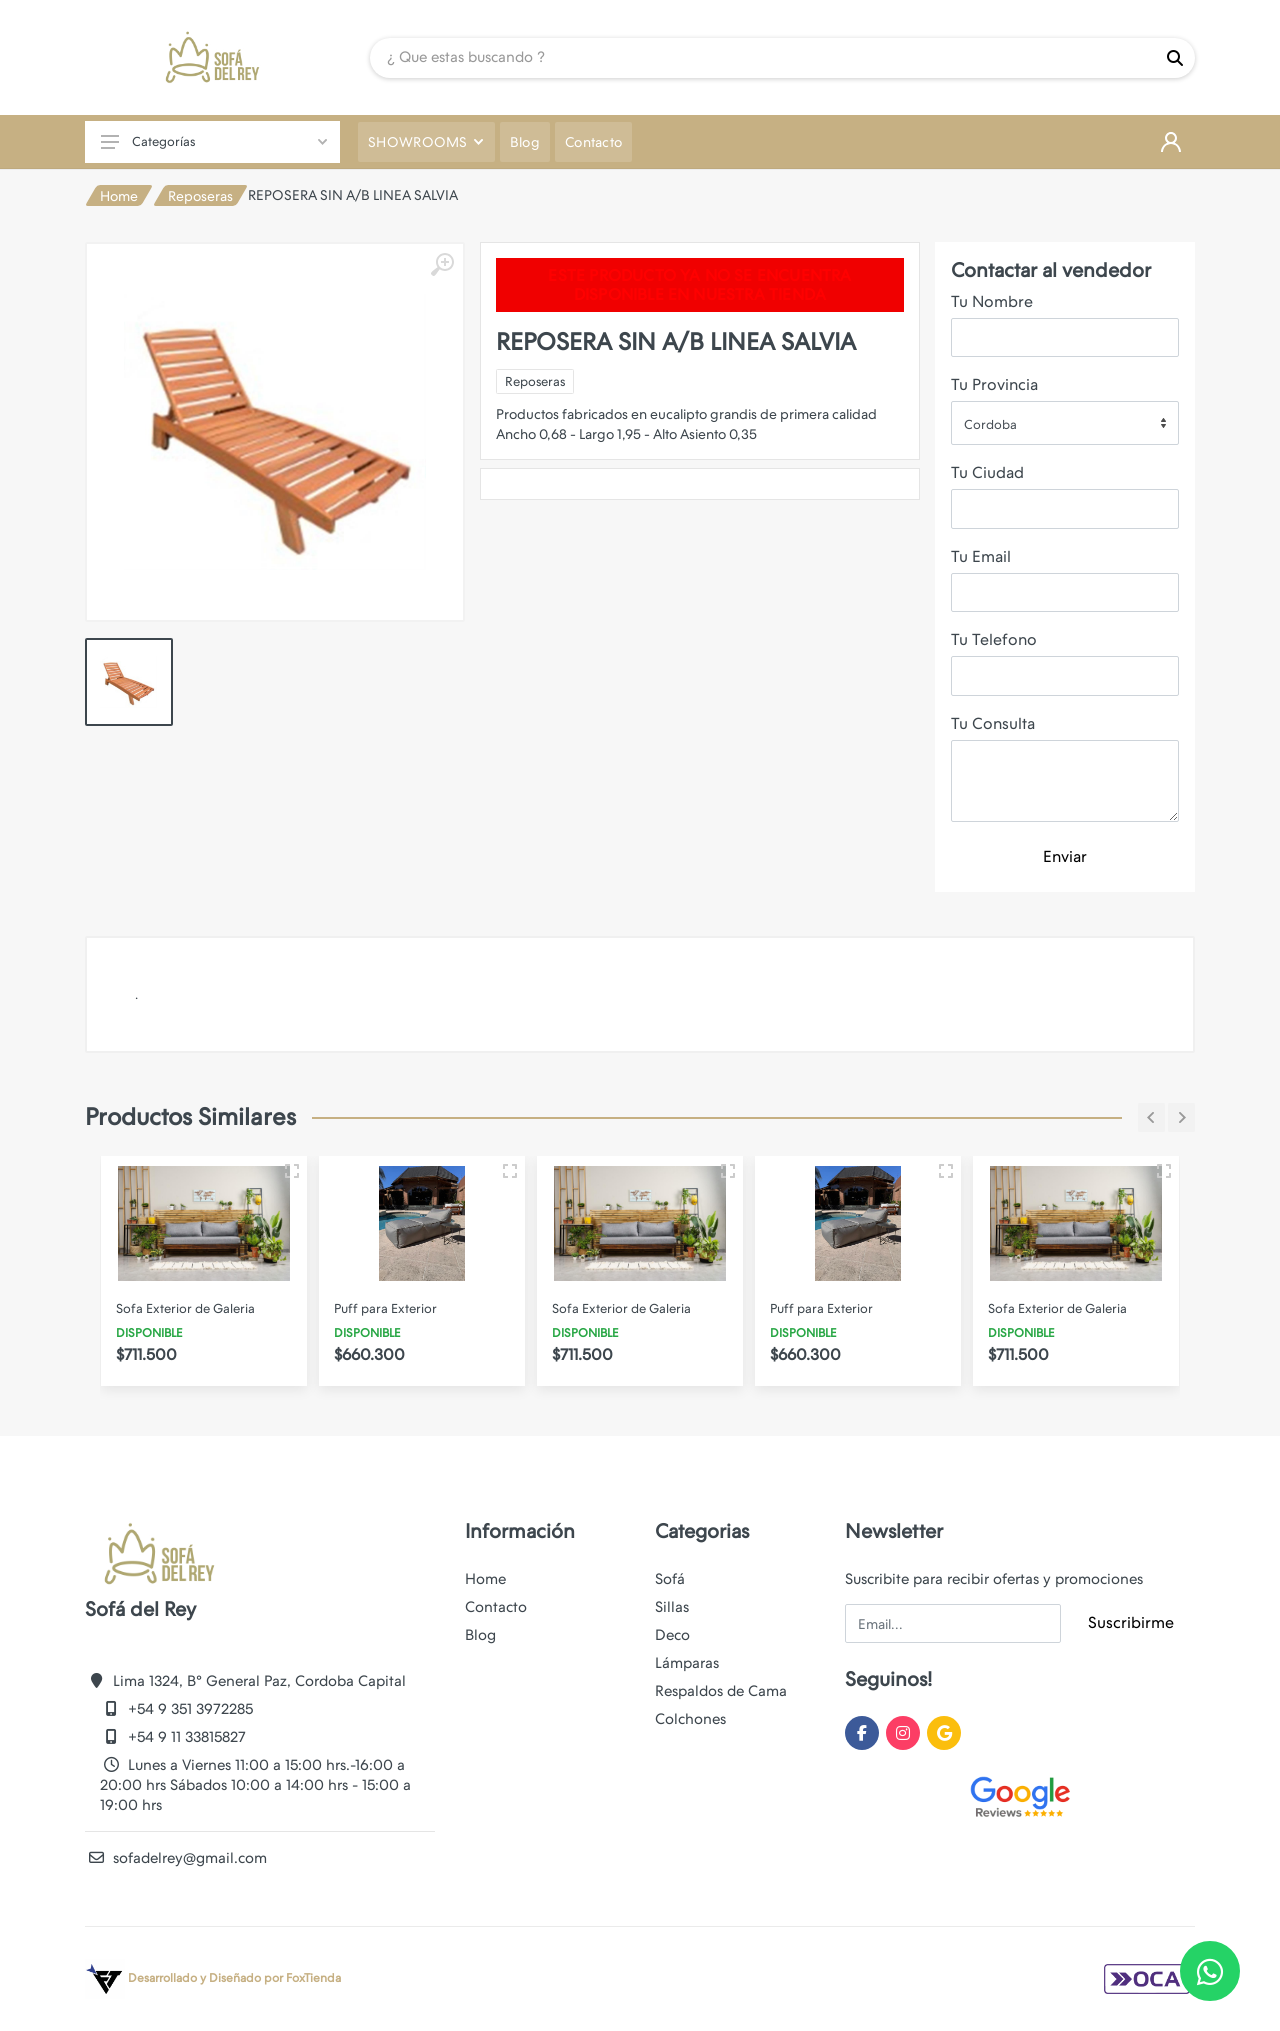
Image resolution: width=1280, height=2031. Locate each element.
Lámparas (687, 1663)
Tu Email (981, 556)
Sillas (672, 1607)
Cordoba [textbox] (990, 424)
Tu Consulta (993, 723)
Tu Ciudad (987, 472)
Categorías (214, 141)
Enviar (1065, 856)
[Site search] (762, 58)
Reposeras (200, 196)
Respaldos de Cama (721, 1691)
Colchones (690, 1719)
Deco (672, 1635)
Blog (480, 1635)
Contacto (496, 1607)
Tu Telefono (994, 639)
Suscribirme (1131, 1622)
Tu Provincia (994, 384)
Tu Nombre (992, 301)
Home (119, 196)
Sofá (670, 1579)
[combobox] (1065, 423)
